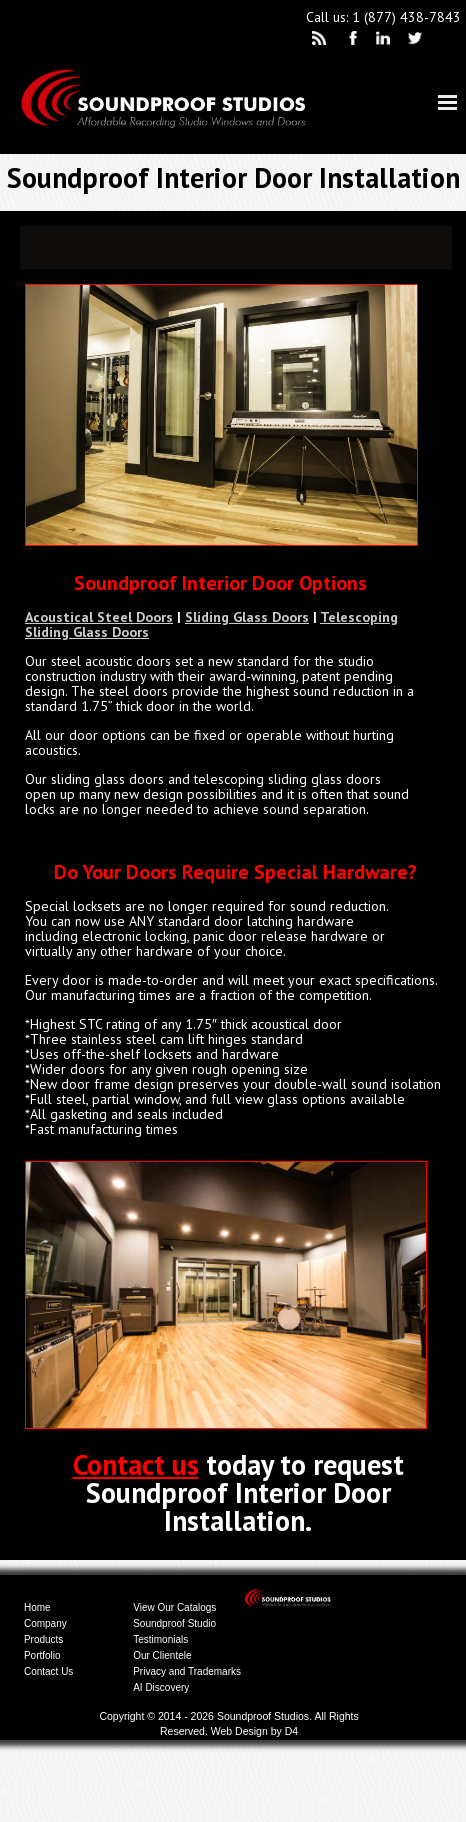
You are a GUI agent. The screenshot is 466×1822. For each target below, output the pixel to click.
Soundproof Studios (263, 1716)
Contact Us (48, 1671)
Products (43, 1639)
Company (45, 1623)
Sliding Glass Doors (247, 617)
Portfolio (42, 1655)
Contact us (136, 1464)
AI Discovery (161, 1687)
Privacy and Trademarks (187, 1671)
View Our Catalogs (174, 1607)
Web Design (239, 1731)
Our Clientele (162, 1655)
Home (37, 1607)
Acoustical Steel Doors (99, 617)
